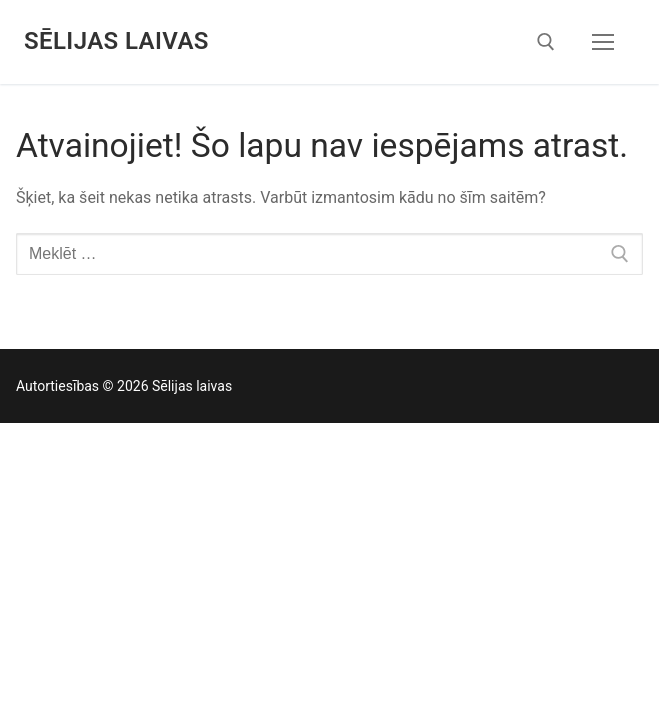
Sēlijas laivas (116, 41)
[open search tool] (546, 42)
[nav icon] (603, 42)
